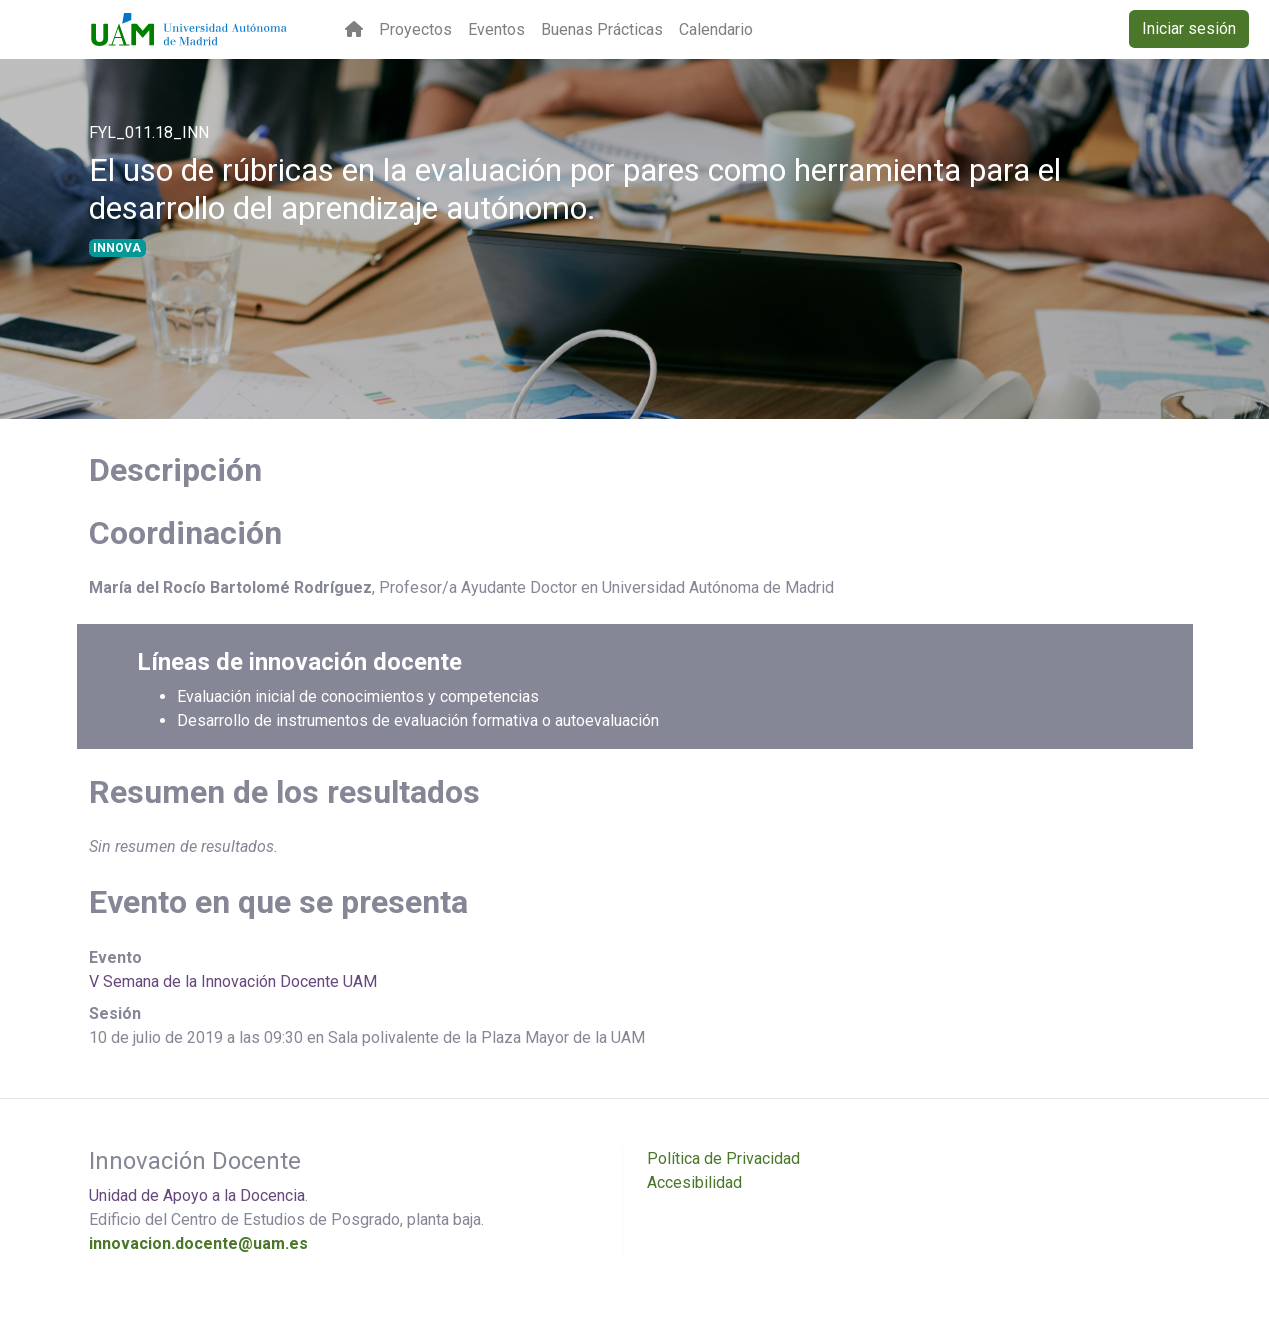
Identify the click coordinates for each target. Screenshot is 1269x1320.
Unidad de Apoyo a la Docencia (197, 1195)
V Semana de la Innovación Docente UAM (233, 981)
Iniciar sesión (1189, 28)
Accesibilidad (694, 1182)
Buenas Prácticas (602, 29)
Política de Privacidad (723, 1158)
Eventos (496, 29)
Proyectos (415, 29)
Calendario (716, 29)
